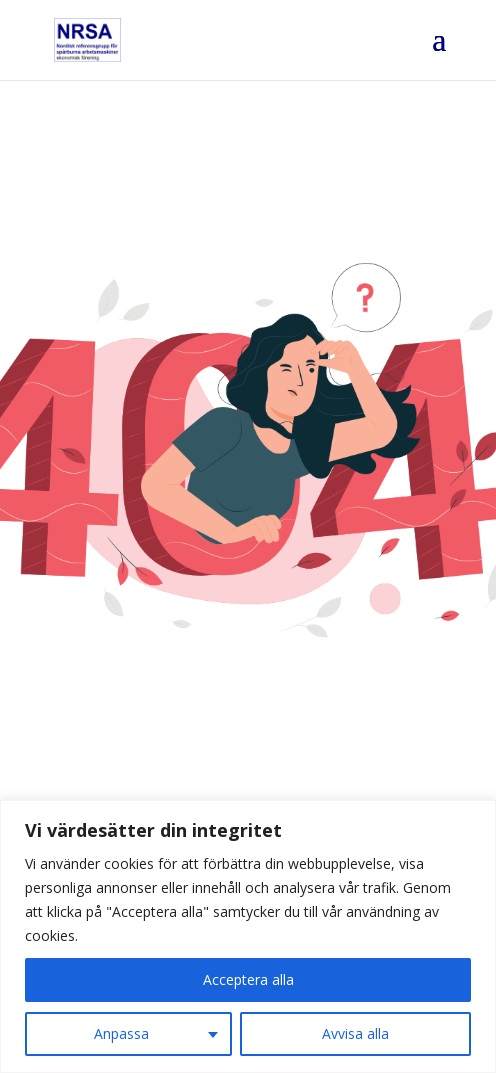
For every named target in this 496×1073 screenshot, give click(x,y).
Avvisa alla (355, 1033)
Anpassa (121, 1033)
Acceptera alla (248, 979)
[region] (248, 936)
